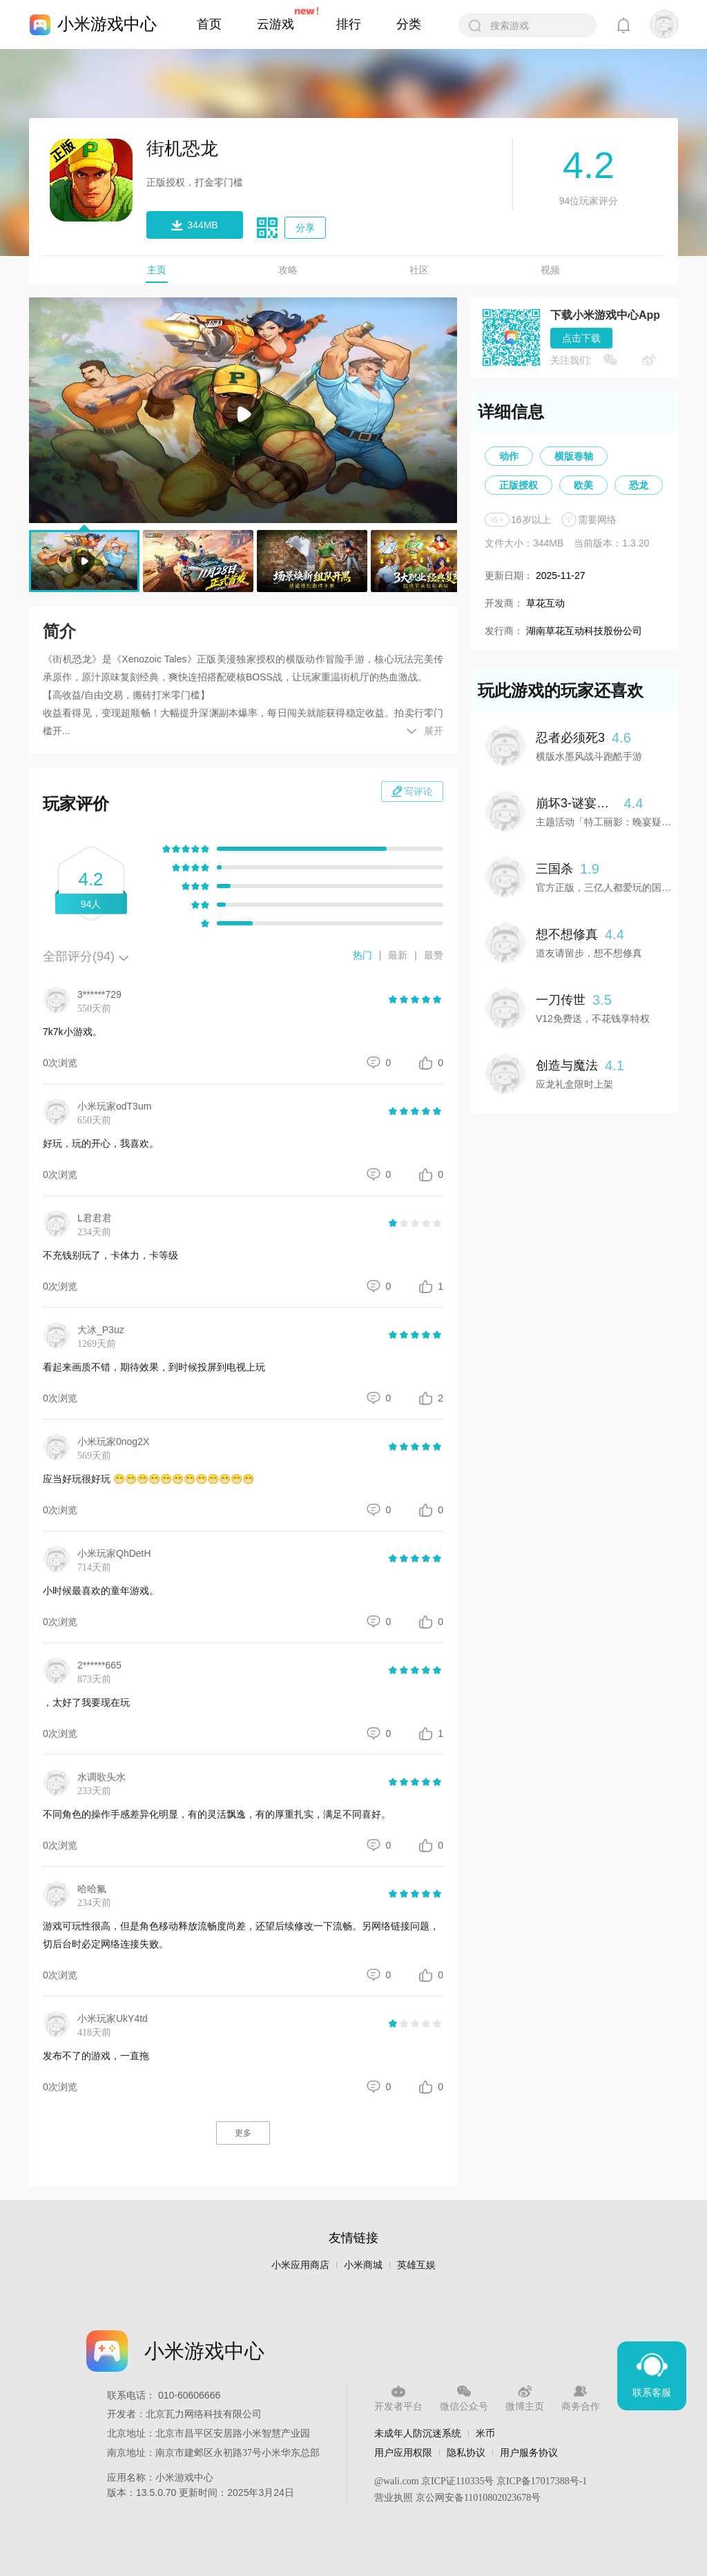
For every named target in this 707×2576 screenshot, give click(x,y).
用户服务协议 (529, 2452)
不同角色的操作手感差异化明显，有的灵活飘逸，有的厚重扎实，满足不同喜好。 (217, 1814)
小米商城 (363, 2265)
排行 (348, 24)
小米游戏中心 (107, 23)
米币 (485, 2433)
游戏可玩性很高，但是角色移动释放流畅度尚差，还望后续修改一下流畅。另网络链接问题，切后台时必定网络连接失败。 (241, 1934)
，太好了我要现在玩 (86, 1702)
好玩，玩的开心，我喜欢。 (101, 1143)
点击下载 (581, 338)
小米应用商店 (300, 2265)
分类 (408, 24)
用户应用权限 (403, 2452)
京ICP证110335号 (457, 2481)
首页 (209, 24)
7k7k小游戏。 (72, 1031)
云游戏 (275, 24)
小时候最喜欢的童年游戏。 (101, 1590)
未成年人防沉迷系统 (417, 2433)
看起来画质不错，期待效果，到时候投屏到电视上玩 (154, 1367)
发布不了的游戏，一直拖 (96, 2055)
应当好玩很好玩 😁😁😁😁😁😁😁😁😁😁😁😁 (148, 1478)
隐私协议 (466, 2452)
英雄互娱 (416, 2265)
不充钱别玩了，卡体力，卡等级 (110, 1255)
